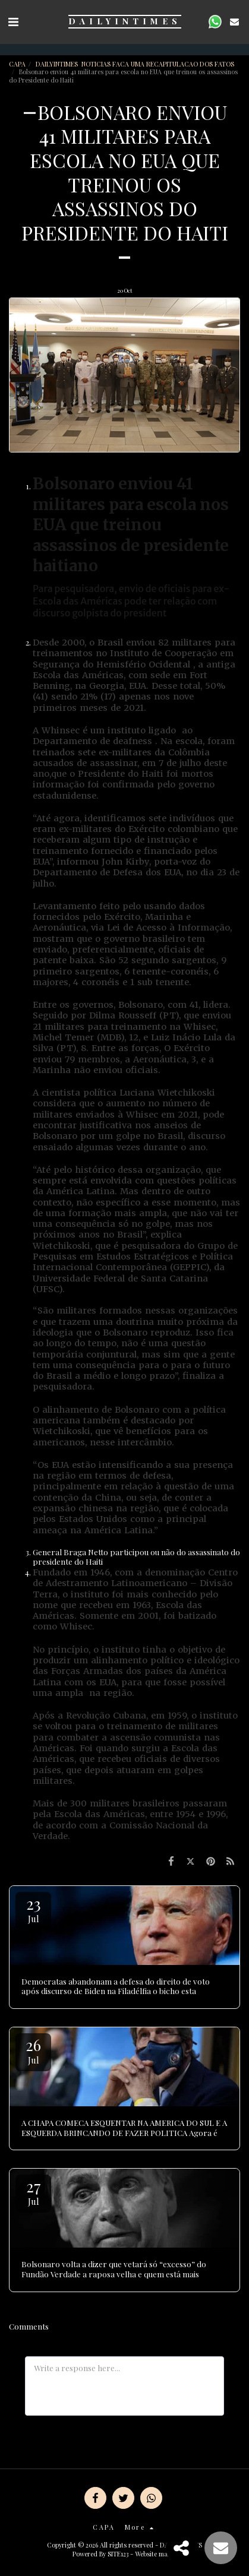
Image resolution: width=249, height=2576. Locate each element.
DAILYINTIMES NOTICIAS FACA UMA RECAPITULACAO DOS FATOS (136, 63)
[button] (13, 21)
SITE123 (118, 2553)
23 (33, 1909)
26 (33, 2050)
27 (33, 2191)
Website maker (156, 2553)
